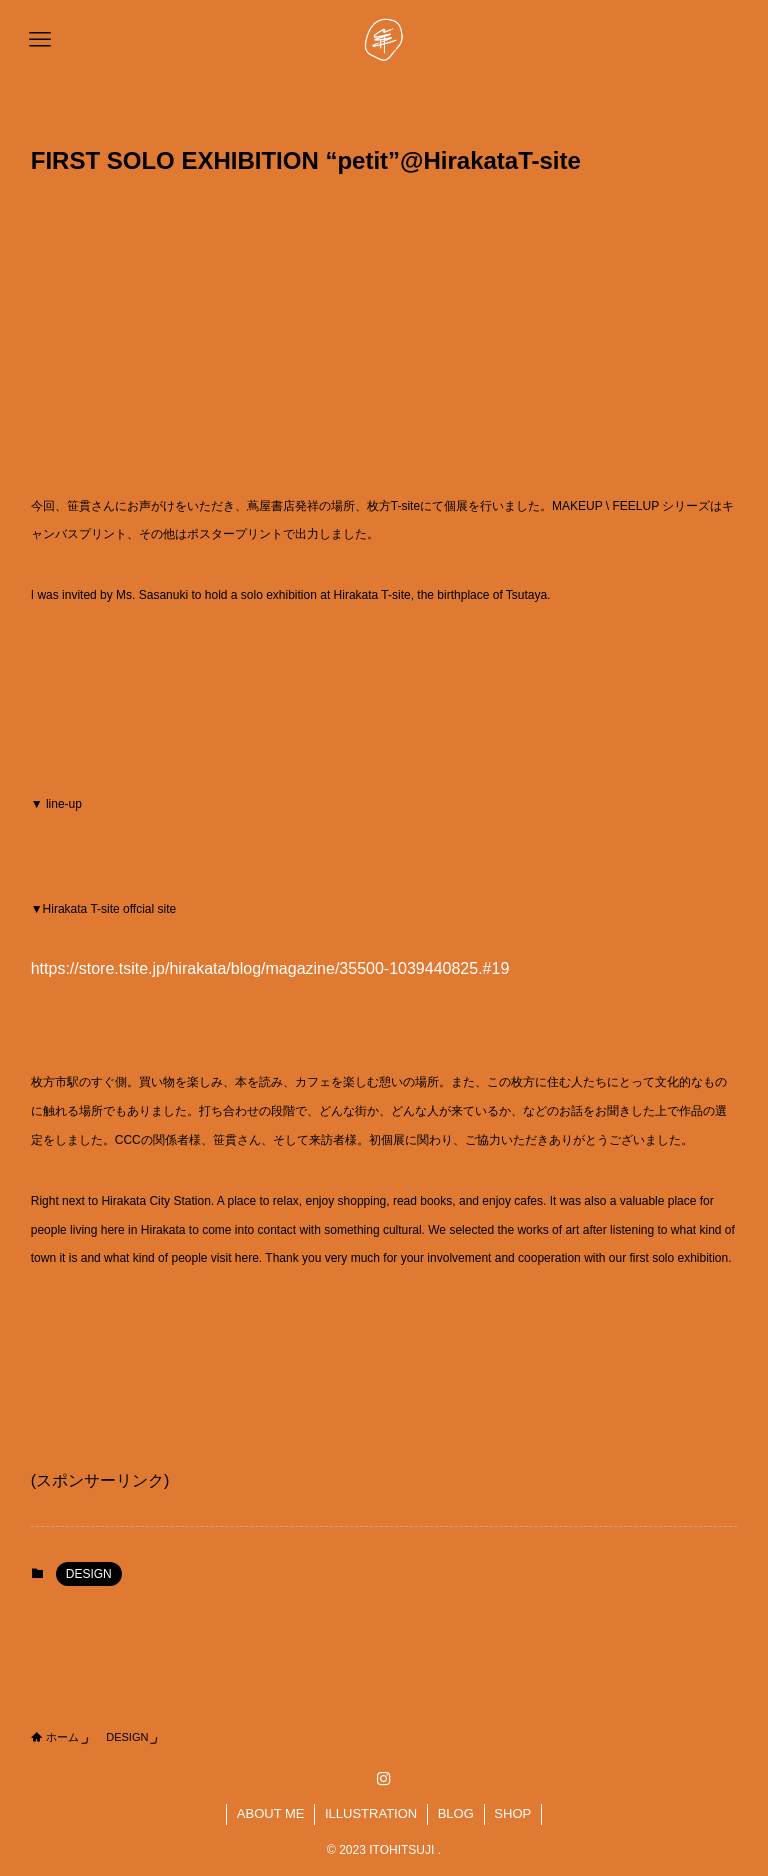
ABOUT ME (271, 1813)
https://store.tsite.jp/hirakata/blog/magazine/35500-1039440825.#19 (270, 968)
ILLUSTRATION (371, 1813)
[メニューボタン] (40, 40)
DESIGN (89, 1574)
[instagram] (384, 1779)
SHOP (512, 1813)
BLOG (456, 1813)
